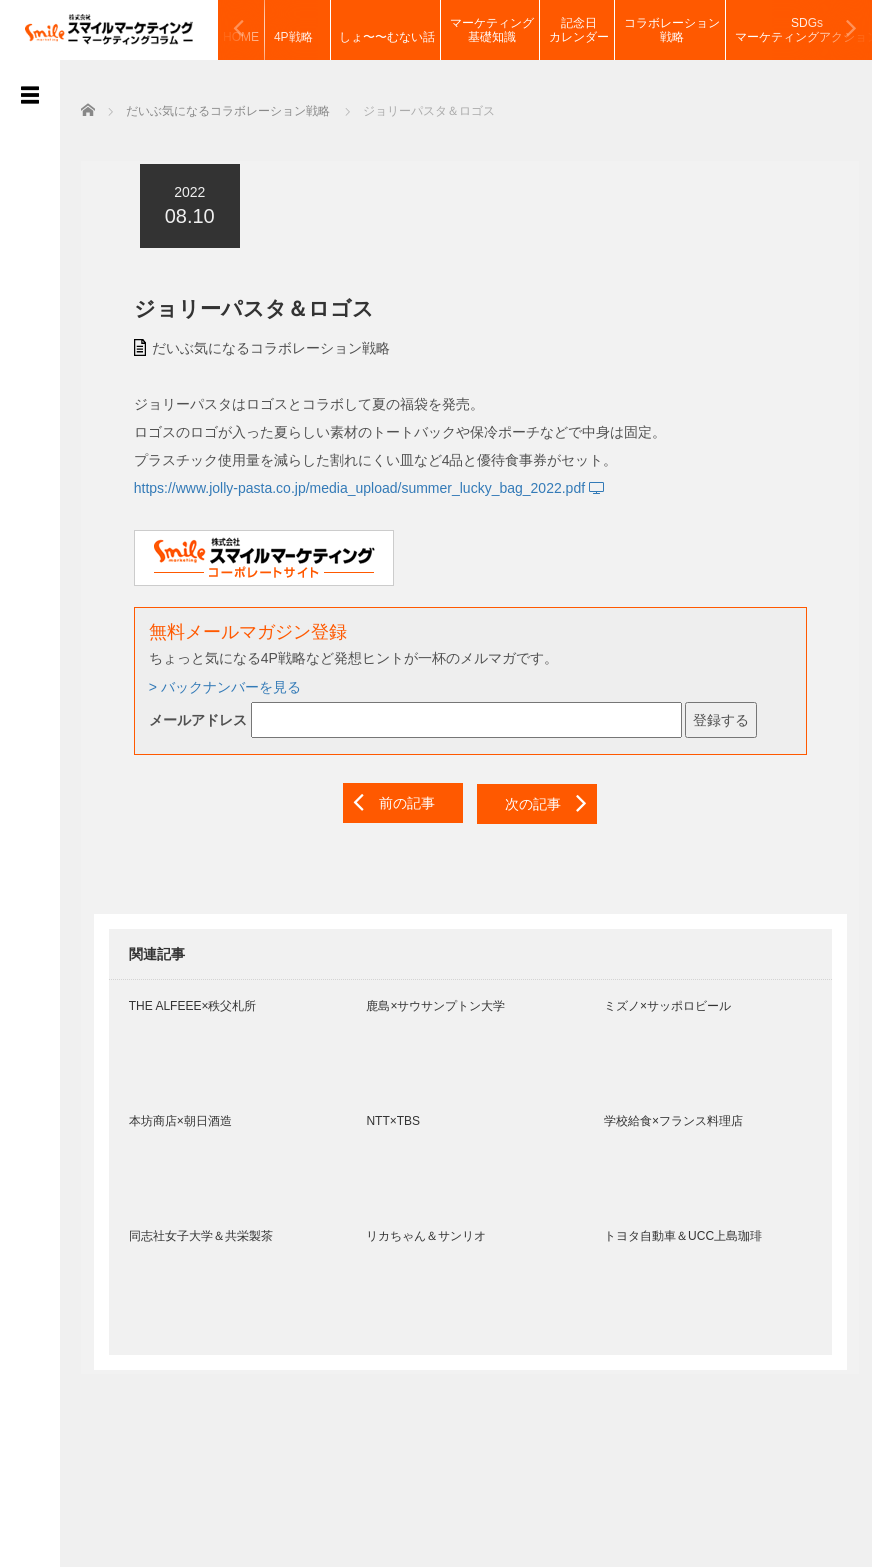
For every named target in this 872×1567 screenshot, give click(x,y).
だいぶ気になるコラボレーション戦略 (258, 345)
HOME (241, 30)
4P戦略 (299, 30)
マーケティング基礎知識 (492, 30)
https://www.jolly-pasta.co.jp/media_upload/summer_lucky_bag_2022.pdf (357, 485)
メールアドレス (185, 717)
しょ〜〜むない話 (387, 30)
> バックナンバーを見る (212, 684)
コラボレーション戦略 (672, 30)
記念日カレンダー (579, 30)
